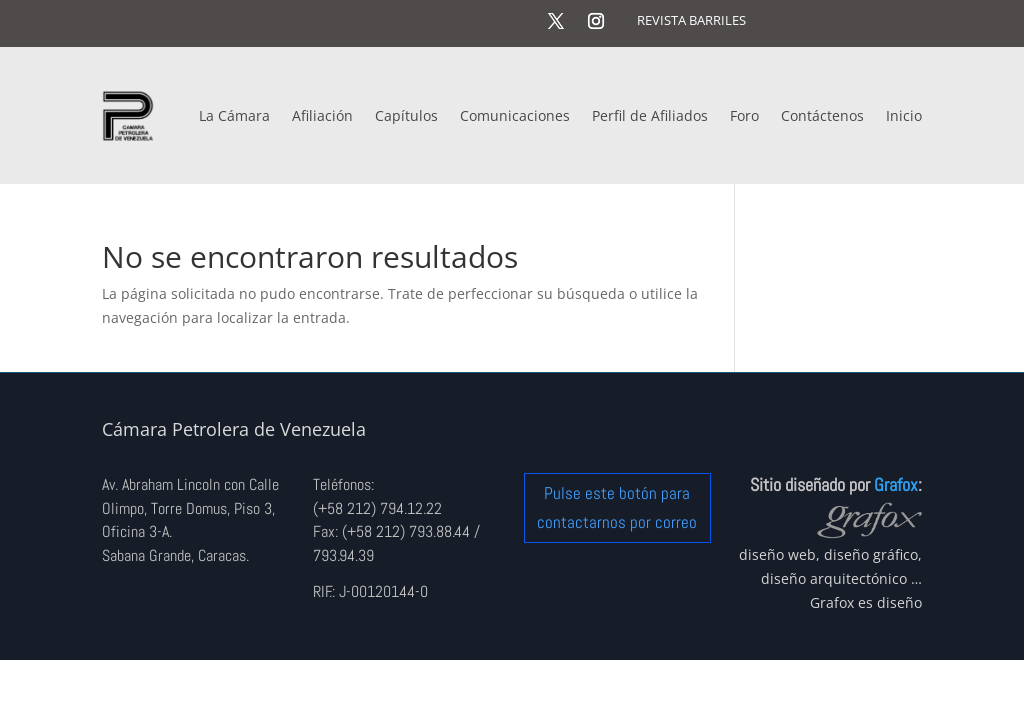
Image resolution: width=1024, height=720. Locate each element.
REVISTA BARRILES (691, 20)
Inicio (904, 115)
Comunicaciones (515, 115)
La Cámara (234, 115)
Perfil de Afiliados (650, 115)
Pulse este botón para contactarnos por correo (617, 507)
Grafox (896, 484)
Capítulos (406, 115)
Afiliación (322, 115)
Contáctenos (822, 115)
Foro (744, 115)
